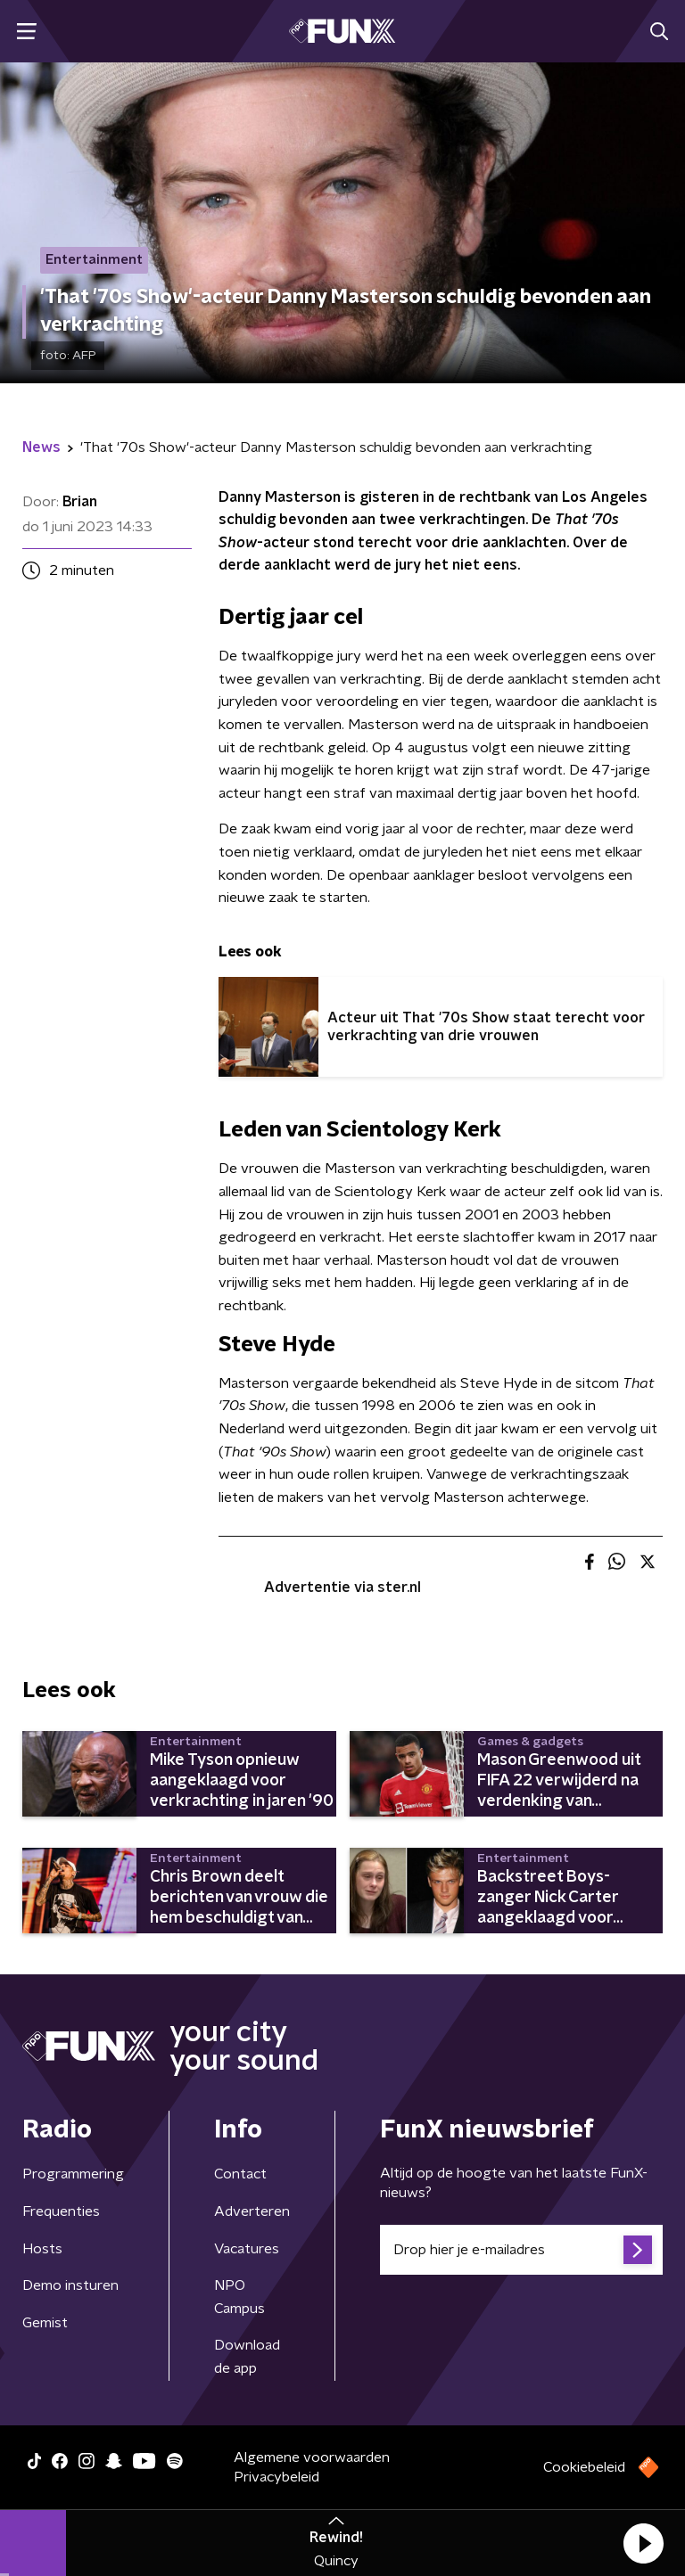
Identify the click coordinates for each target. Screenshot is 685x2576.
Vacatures (246, 2249)
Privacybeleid (276, 2477)
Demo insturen (70, 2285)
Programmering (73, 2174)
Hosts (42, 2249)
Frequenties (61, 2211)
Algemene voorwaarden (312, 2457)
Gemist (45, 2323)
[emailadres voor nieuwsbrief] (521, 2250)
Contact (240, 2174)
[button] (643, 2543)
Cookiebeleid (584, 2467)
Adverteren (252, 2211)
